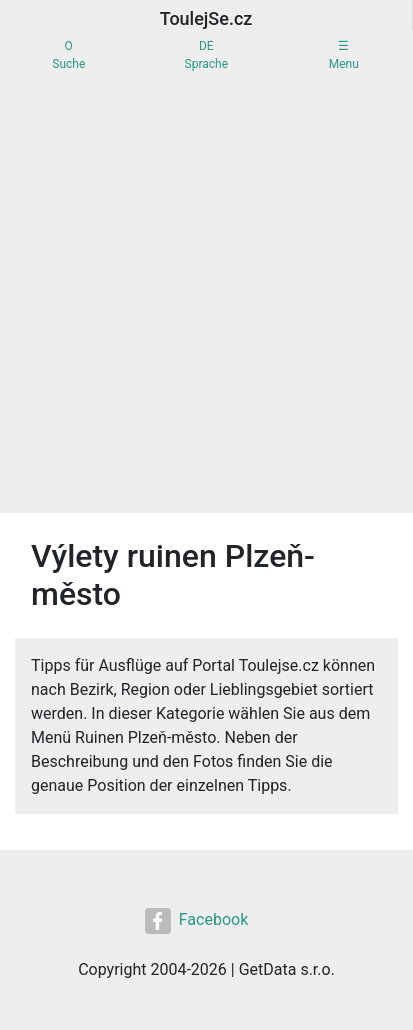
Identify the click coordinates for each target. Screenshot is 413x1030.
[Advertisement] (206, 296)
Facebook (196, 921)
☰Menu (344, 55)
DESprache (206, 55)
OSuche (68, 55)
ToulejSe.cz (206, 18)
